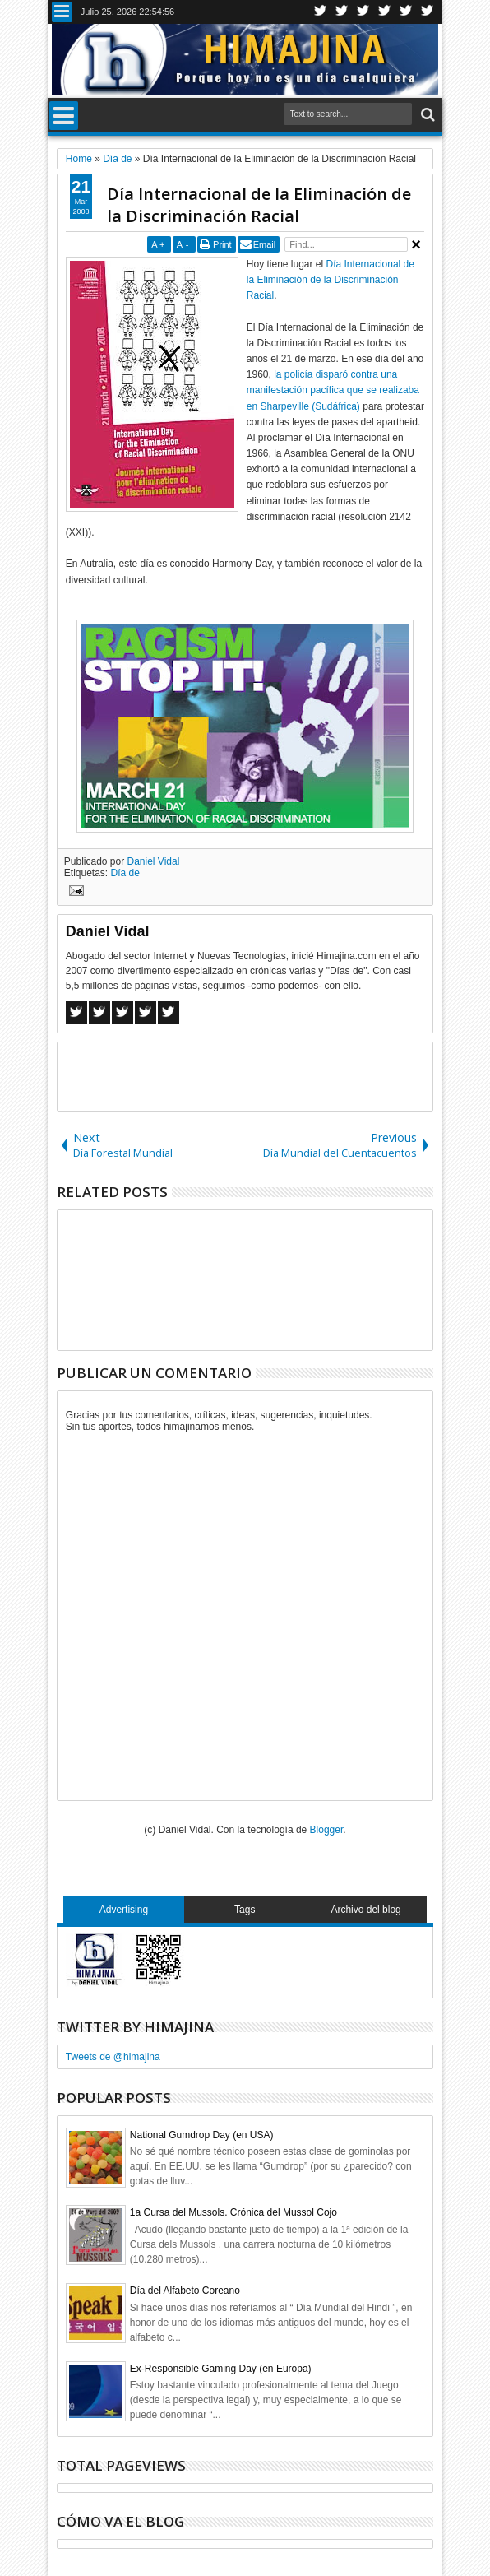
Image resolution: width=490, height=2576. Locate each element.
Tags (244, 1909)
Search (426, 115)
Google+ (363, 12)
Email (264, 244)
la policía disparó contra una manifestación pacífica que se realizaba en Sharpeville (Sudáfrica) (333, 390)
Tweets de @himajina (113, 2057)
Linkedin (406, 12)
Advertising (123, 1909)
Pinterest (427, 12)
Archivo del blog (365, 1909)
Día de (125, 873)
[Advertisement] (250, 1075)
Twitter (320, 12)
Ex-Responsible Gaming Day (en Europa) (221, 2368)
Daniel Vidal (153, 861)
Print (222, 244)
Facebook (342, 12)
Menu (62, 12)
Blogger (327, 1830)
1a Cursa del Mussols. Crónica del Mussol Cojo (233, 2212)
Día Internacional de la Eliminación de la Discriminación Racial (259, 205)
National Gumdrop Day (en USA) (202, 2135)
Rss (384, 12)
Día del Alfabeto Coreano (185, 2290)
